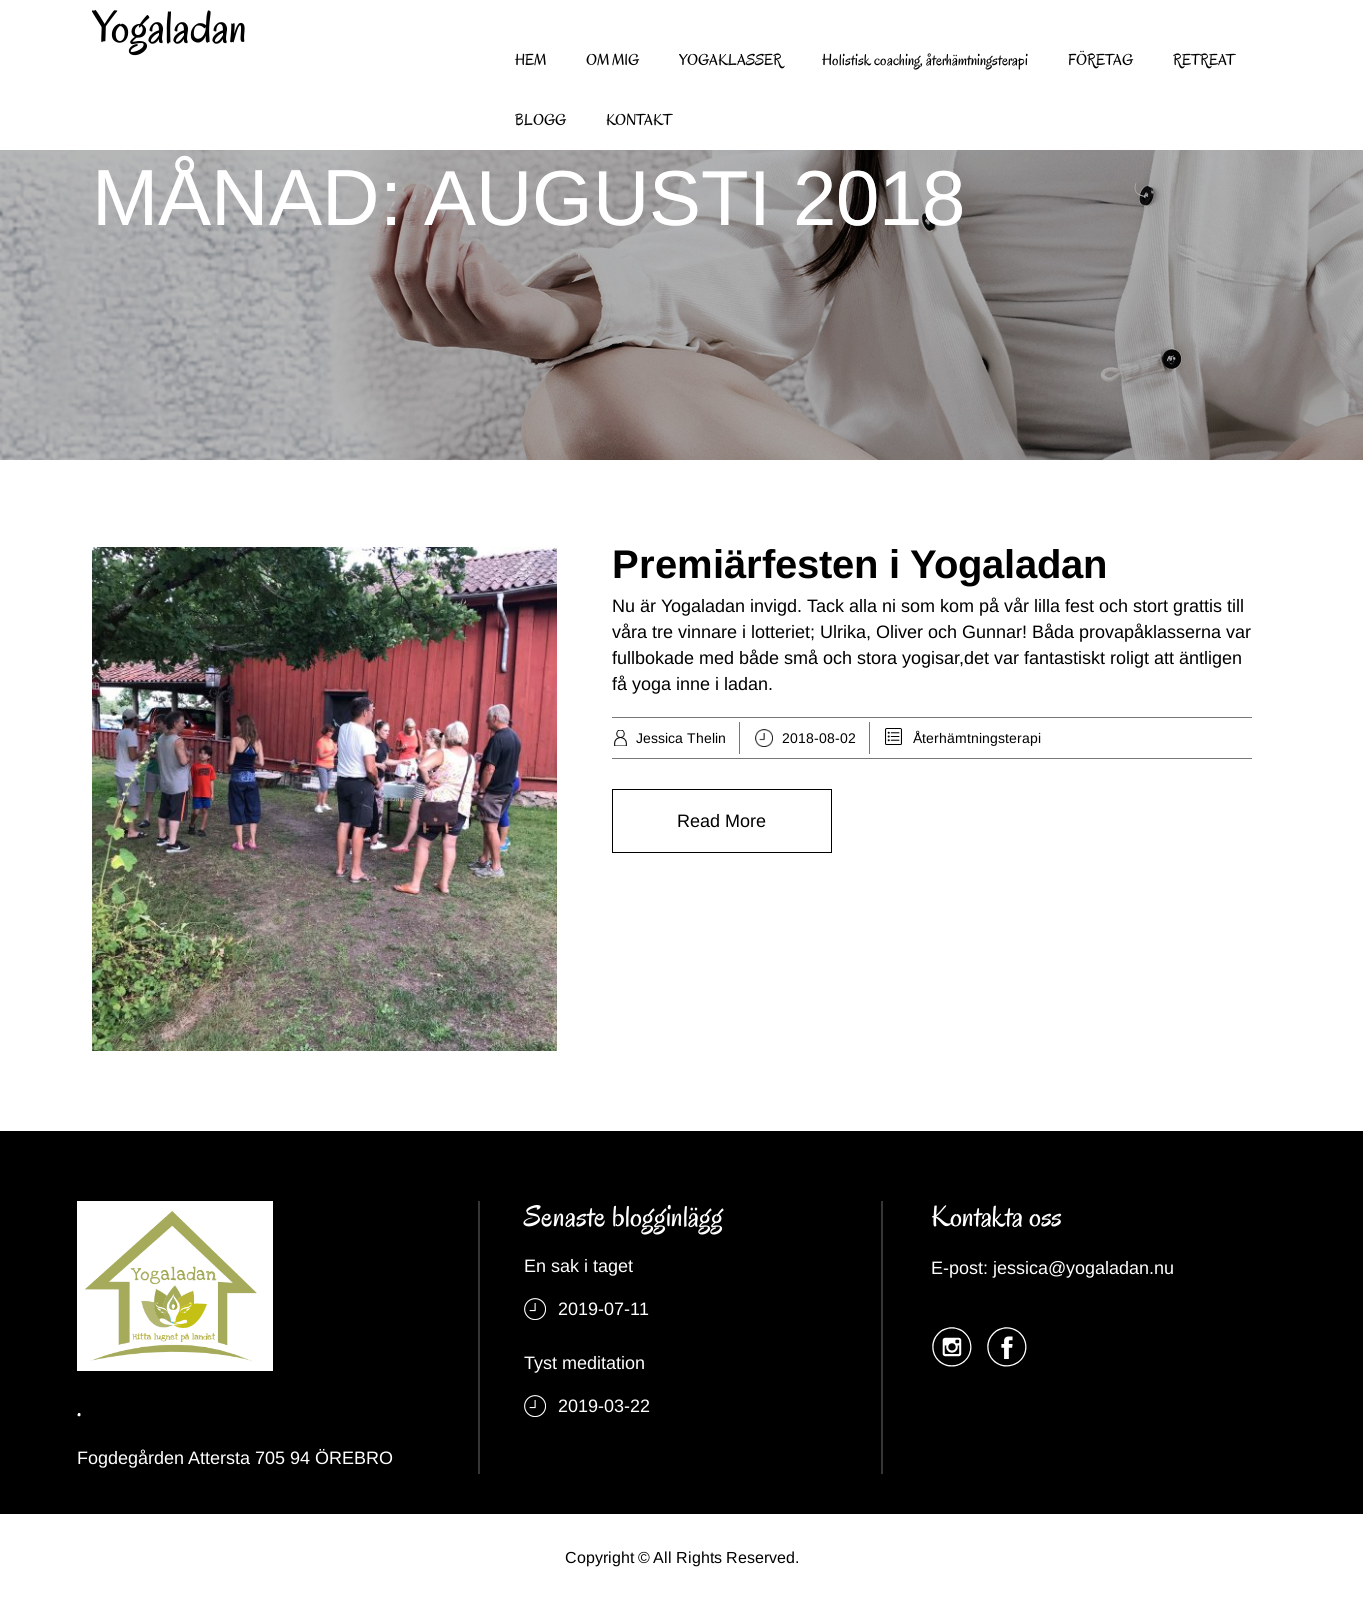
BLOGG (540, 120)
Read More (721, 821)
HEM (530, 60)
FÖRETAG (1100, 60)
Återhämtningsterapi (977, 738)
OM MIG (612, 60)
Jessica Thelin (681, 738)
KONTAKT (639, 120)
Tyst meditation (584, 1363)
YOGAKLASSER (730, 60)
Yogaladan (169, 28)
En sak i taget (578, 1266)
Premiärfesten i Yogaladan (859, 564)
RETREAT (1204, 60)
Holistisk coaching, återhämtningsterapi (925, 60)
